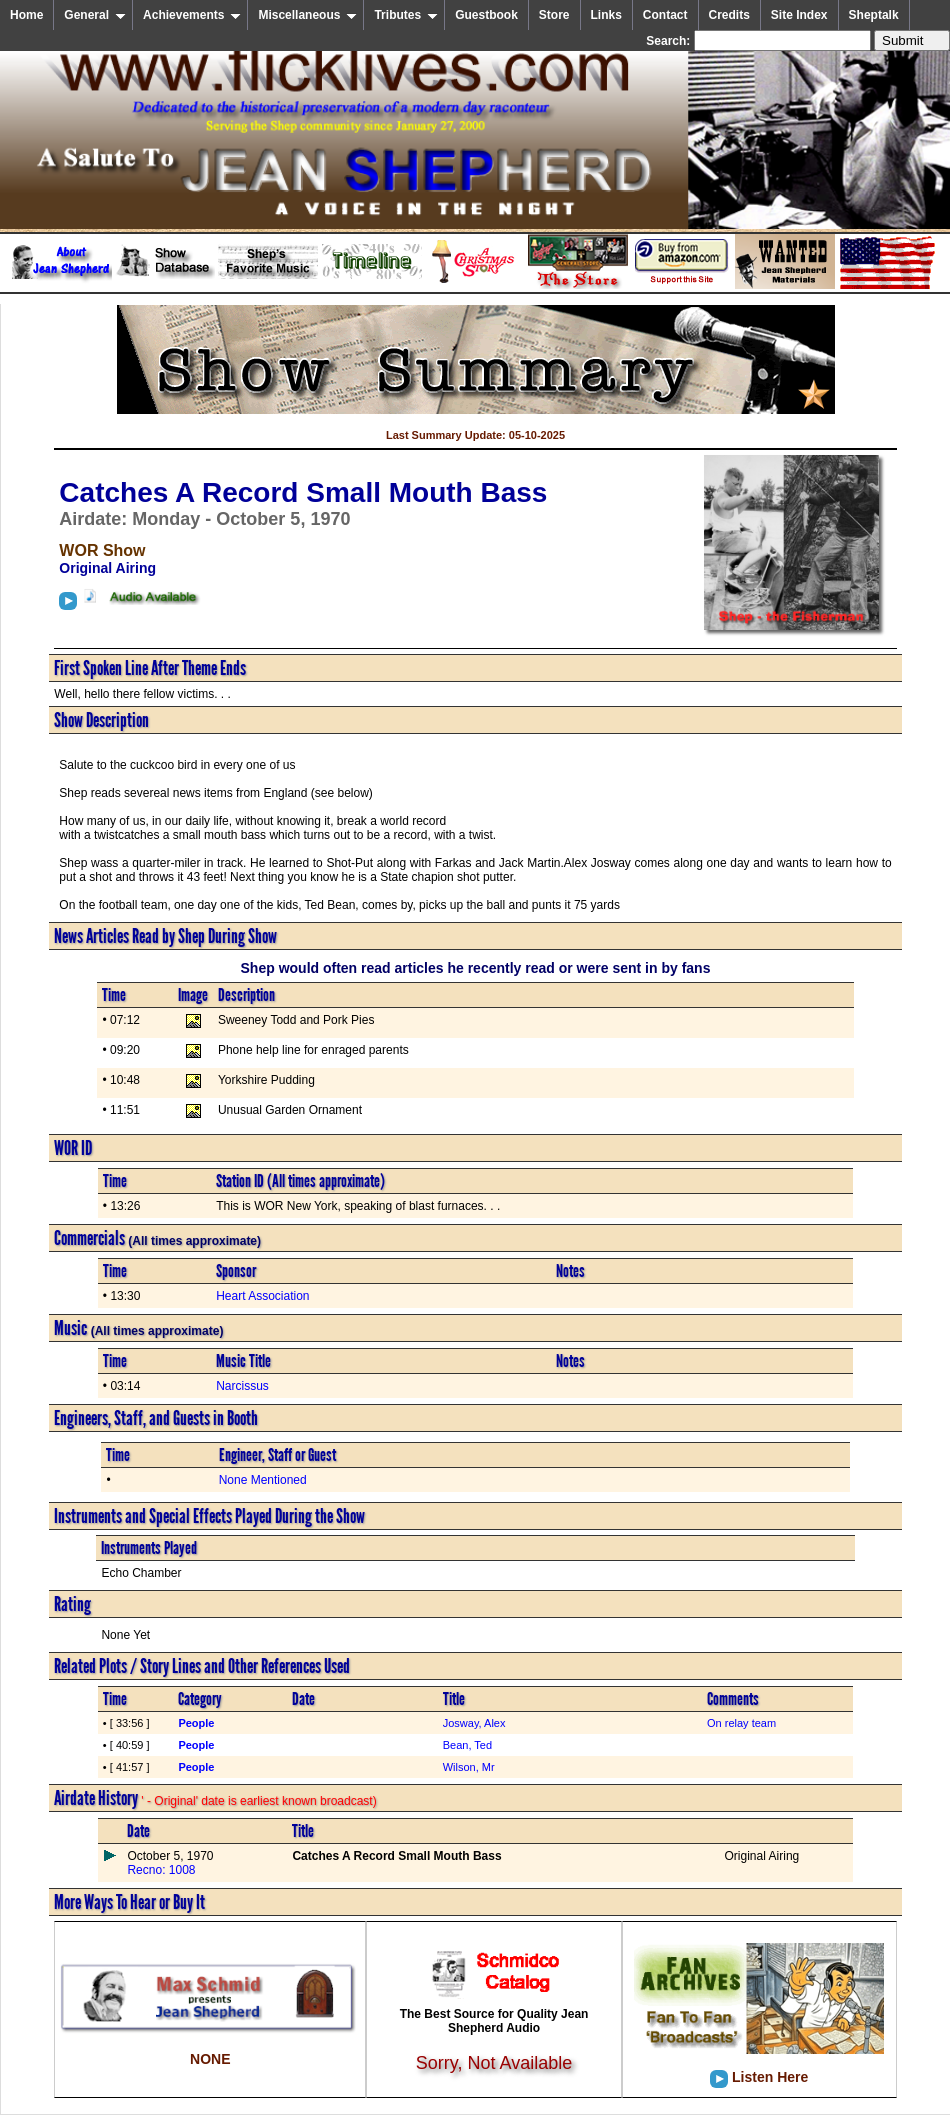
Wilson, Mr (469, 1767)
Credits (729, 15)
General (95, 15)
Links (606, 15)
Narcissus (242, 1386)
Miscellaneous (307, 15)
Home (26, 15)
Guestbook (486, 15)
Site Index (799, 15)
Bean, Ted (467, 1745)
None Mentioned (263, 1480)
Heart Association (262, 1296)
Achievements (192, 15)
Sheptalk (874, 15)
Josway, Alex (474, 1723)
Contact (665, 15)
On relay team (741, 1723)
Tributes (406, 15)
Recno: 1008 (161, 1870)
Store (554, 15)
